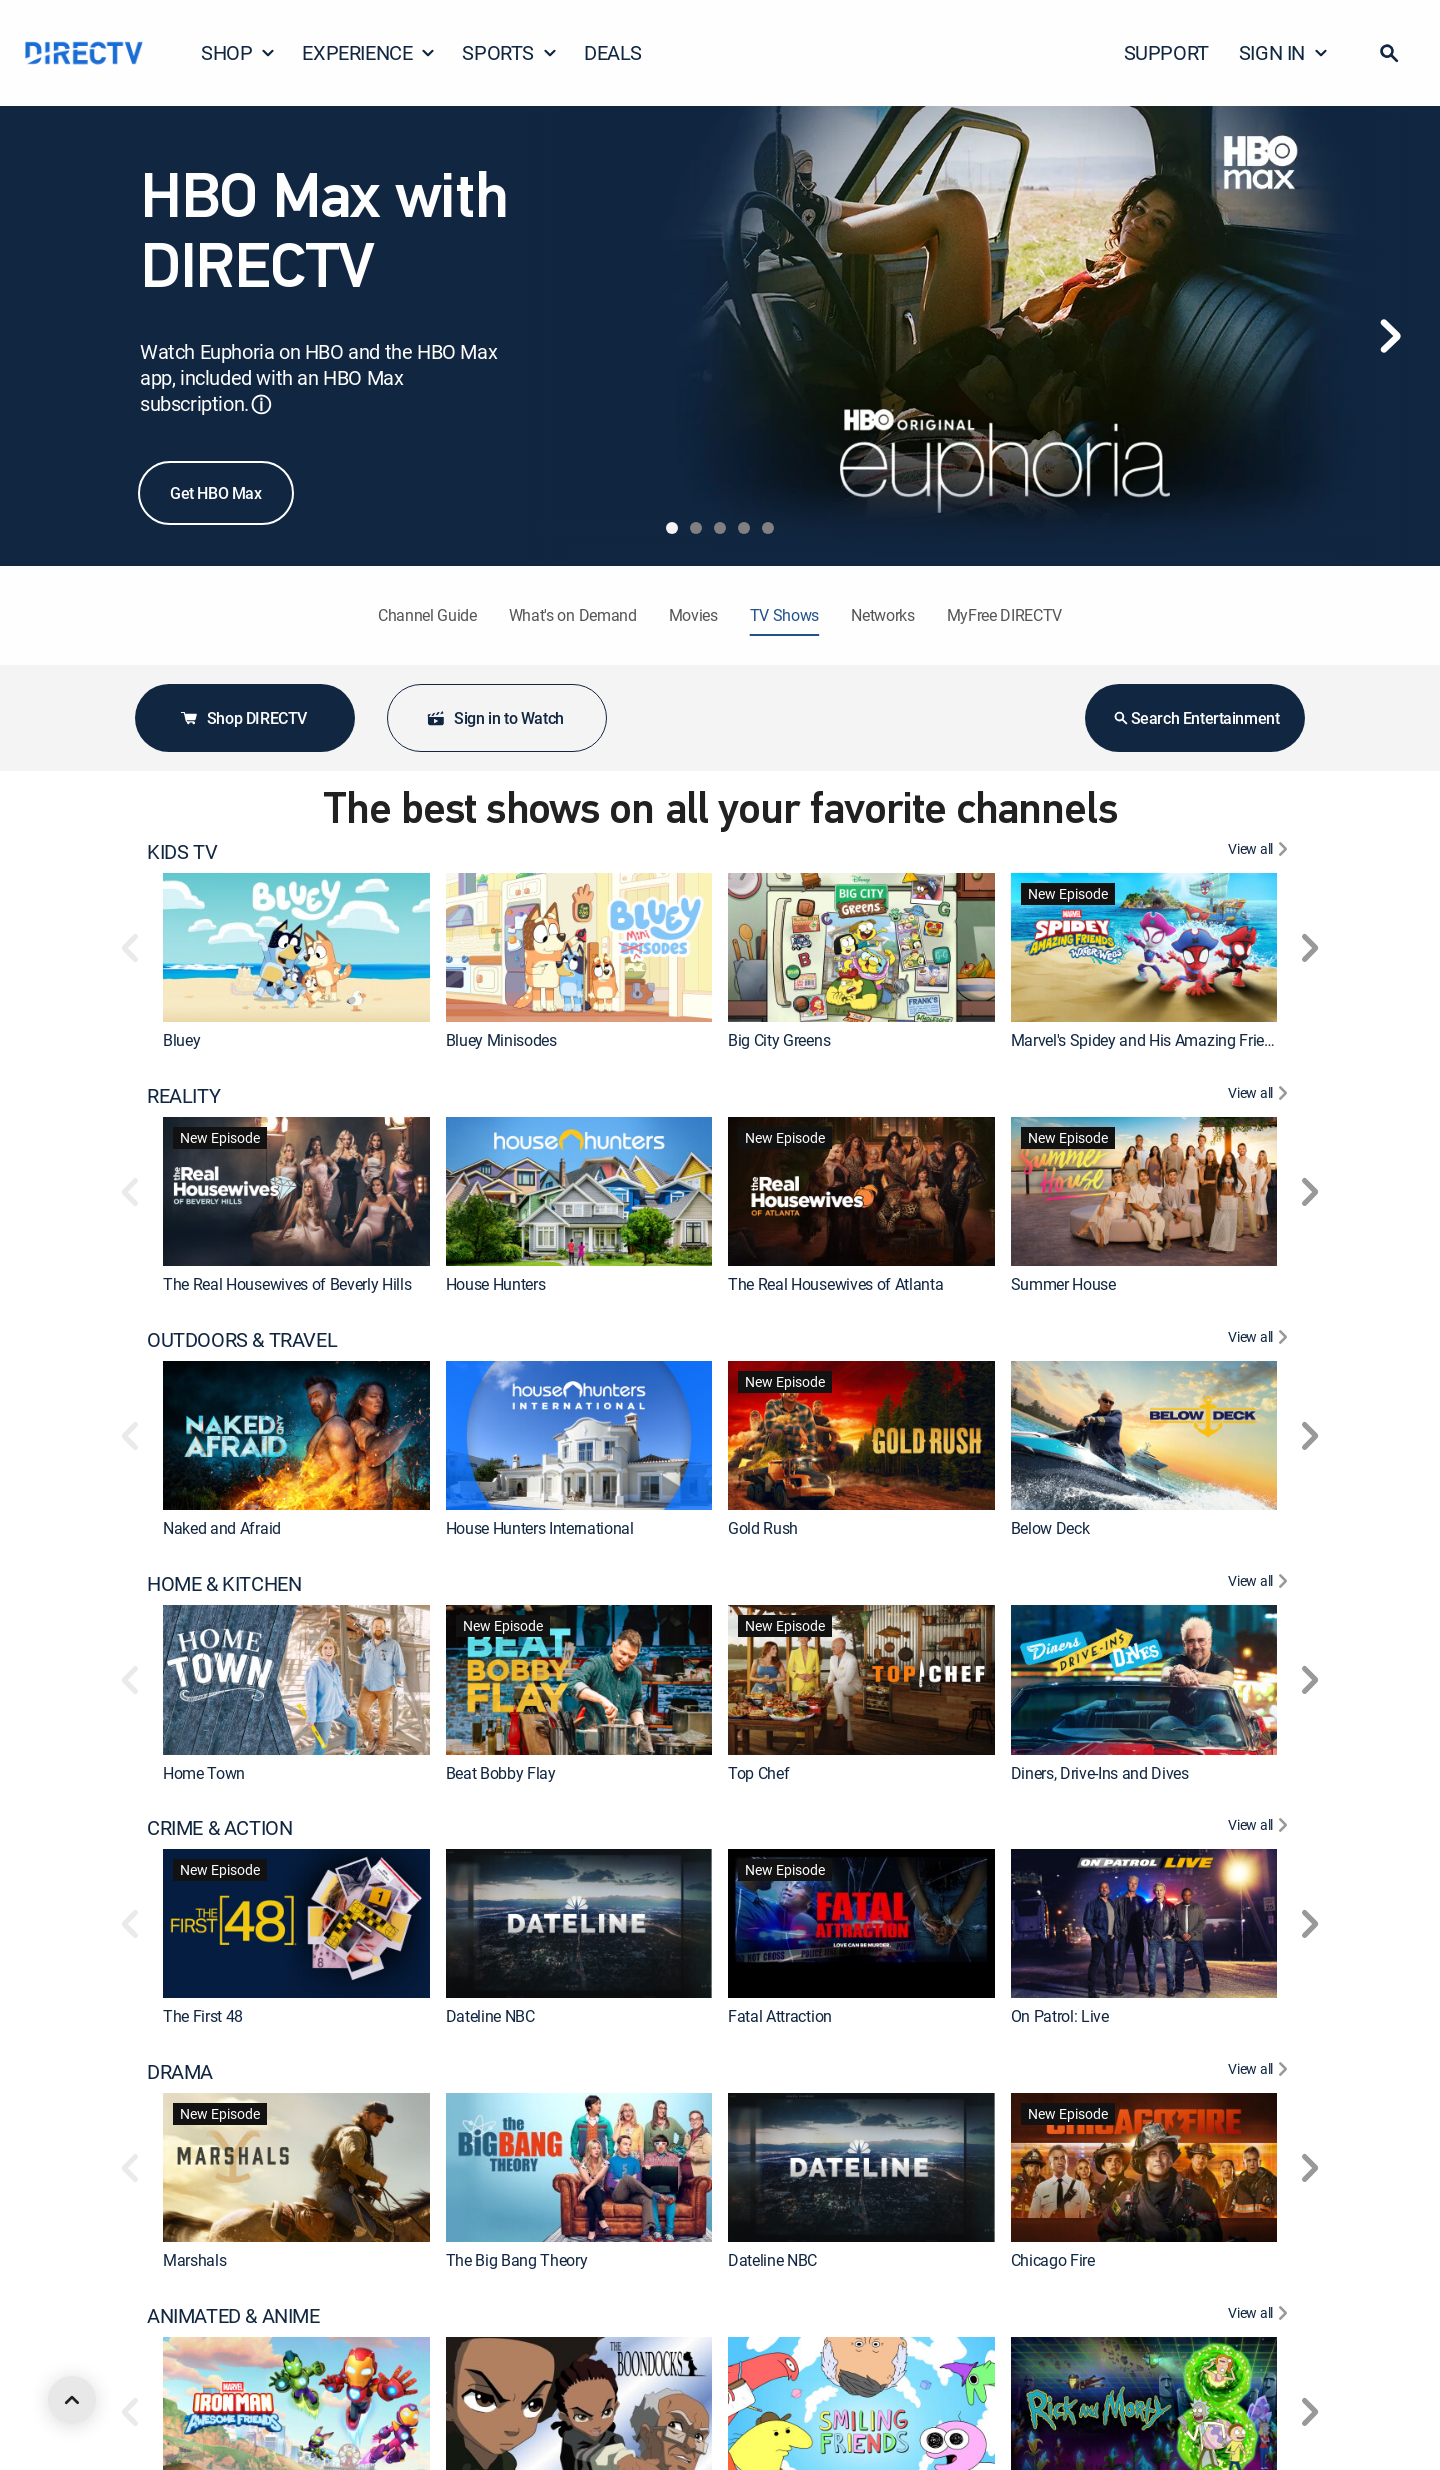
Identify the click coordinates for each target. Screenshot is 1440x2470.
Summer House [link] (1063, 1284)
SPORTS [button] (510, 52)
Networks (882, 615)
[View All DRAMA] (1260, 2072)
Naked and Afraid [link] (222, 1528)
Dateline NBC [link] (490, 2017)
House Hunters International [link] (540, 1528)
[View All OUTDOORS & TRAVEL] (1260, 1340)
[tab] (672, 528)
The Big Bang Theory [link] (517, 2261)
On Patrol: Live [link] (1060, 2017)
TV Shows (784, 615)
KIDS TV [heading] (182, 852)
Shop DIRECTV (243, 718)
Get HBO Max (216, 493)
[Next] (1390, 336)
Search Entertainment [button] (1195, 718)
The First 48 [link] (203, 2017)
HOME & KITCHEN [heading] (224, 1584)
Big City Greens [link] (779, 1040)
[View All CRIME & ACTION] (1260, 1828)
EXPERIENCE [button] (369, 52)
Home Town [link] (204, 1773)
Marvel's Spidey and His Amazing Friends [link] (1150, 1040)
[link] (296, 947)
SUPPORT (1166, 52)
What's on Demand (573, 615)
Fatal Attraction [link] (780, 2017)
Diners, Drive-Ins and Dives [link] (1100, 1773)
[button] (1389, 53)
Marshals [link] (194, 2261)
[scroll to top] (72, 2400)
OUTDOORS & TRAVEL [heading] (242, 1340)
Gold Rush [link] (763, 1528)
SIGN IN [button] (1284, 52)
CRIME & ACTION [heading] (219, 1828)
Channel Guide (427, 615)
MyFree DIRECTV (1005, 615)
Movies (693, 615)
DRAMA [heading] (180, 2072)
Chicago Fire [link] (1053, 2261)
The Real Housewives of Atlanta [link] (835, 1284)
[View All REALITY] (1260, 1096)
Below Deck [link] (1050, 1528)
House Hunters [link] (496, 1284)
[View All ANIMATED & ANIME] (1260, 2316)
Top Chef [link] (758, 1773)
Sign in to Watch (495, 718)
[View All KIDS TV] (1260, 852)
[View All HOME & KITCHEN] (1260, 1584)
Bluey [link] (181, 1040)
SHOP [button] (238, 52)
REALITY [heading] (183, 1096)
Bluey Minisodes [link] (501, 1040)
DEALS (613, 52)
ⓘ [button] (261, 404)
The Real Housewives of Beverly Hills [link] (287, 1284)
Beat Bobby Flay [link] (501, 1773)
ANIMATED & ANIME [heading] (233, 2316)
